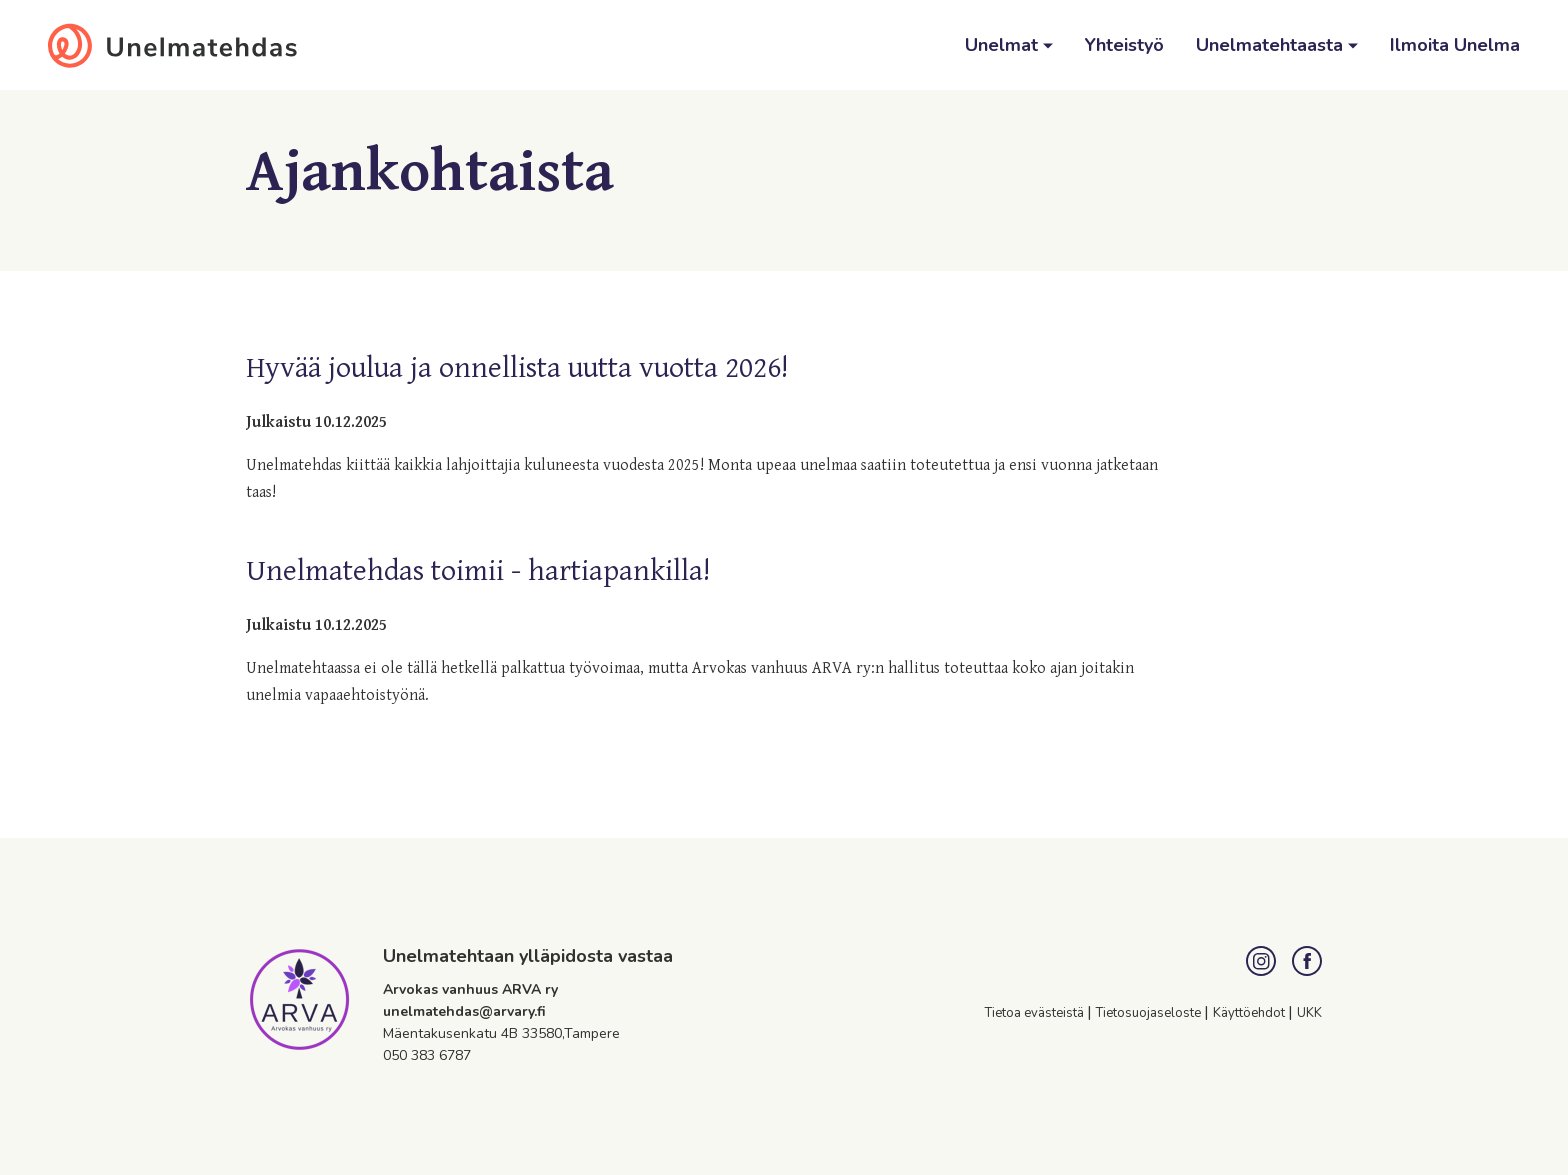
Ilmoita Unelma (1455, 45)
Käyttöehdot (1250, 1013)
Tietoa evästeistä (1036, 1013)
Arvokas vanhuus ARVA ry (470, 989)
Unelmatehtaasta (1272, 45)
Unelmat (1004, 45)
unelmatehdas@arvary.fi (464, 1011)
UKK (1309, 1013)
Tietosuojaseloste (1150, 1013)
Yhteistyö (1124, 45)
